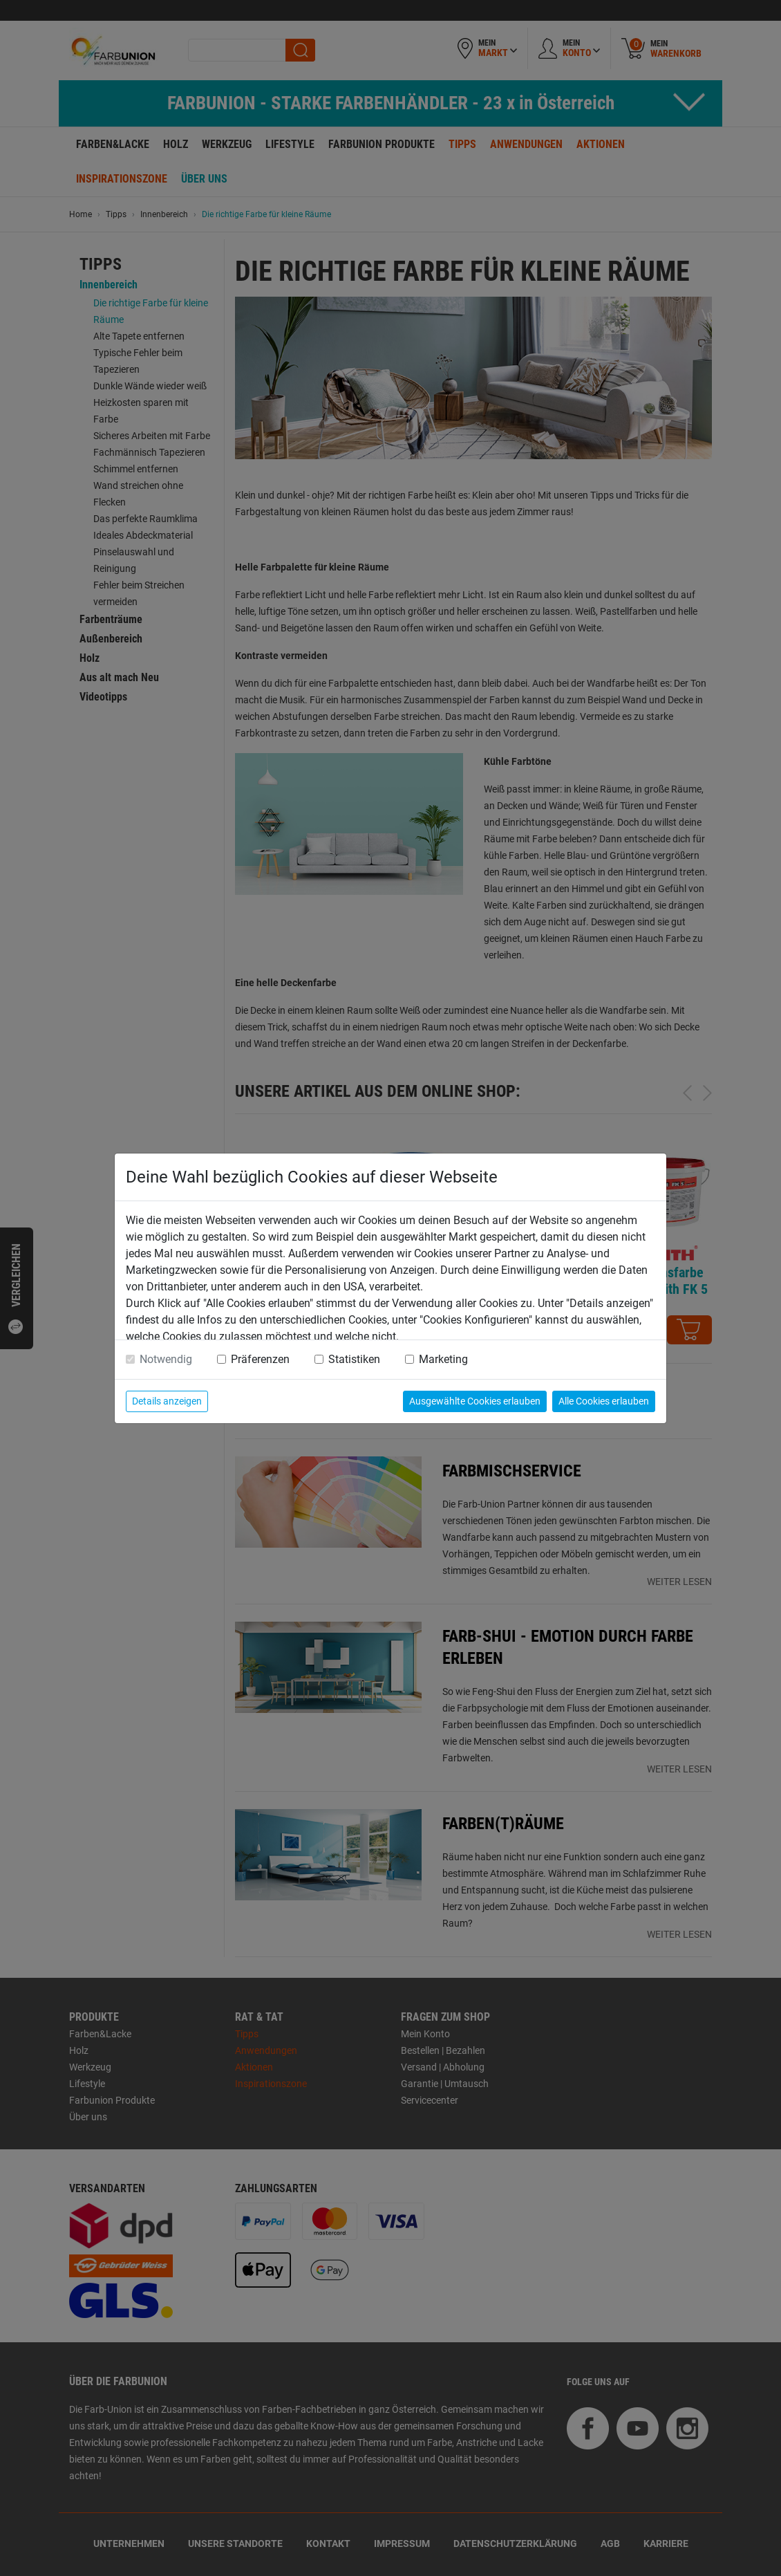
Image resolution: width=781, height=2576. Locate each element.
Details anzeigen (167, 1401)
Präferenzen (260, 1359)
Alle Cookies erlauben (603, 1401)
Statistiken (354, 1359)
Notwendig (166, 1359)
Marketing (443, 1359)
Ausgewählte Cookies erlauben (474, 1401)
